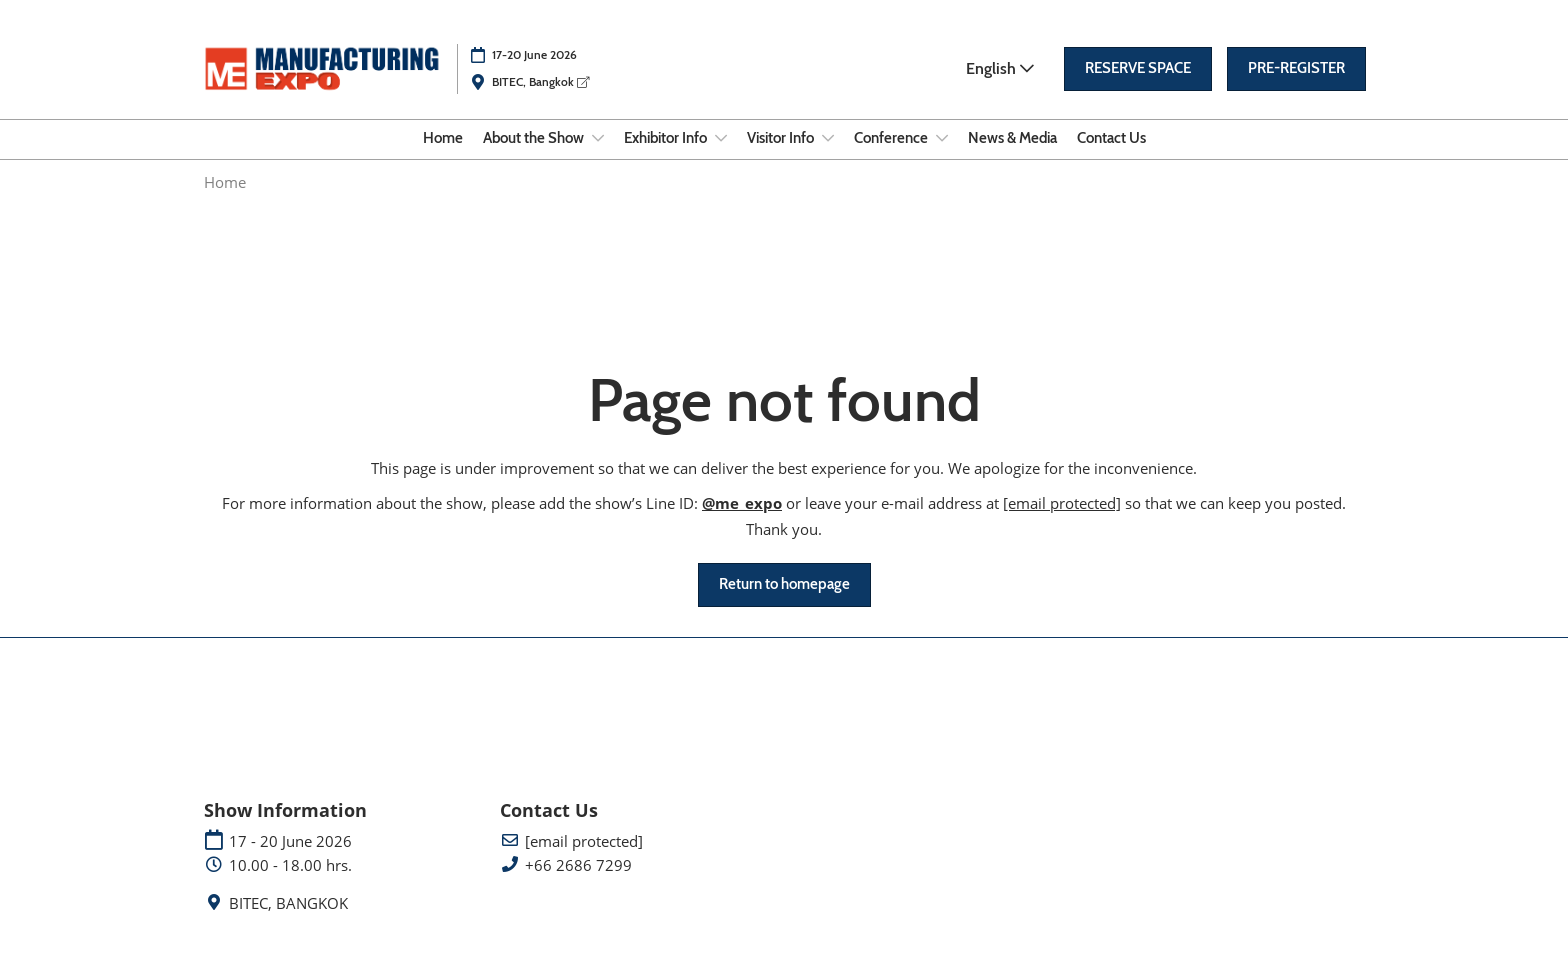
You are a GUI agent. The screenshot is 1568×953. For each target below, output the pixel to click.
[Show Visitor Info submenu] (828, 138)
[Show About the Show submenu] (598, 138)
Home (443, 138)
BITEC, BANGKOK (288, 903)
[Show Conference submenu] (942, 138)
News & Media (1012, 138)
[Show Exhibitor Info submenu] (721, 138)
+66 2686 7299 (578, 865)
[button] (1138, 69)
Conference (892, 138)
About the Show (535, 138)
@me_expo (742, 503)
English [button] (1000, 68)
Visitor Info (782, 138)
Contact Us (1111, 138)
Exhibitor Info (667, 138)
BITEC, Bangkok (540, 81)
